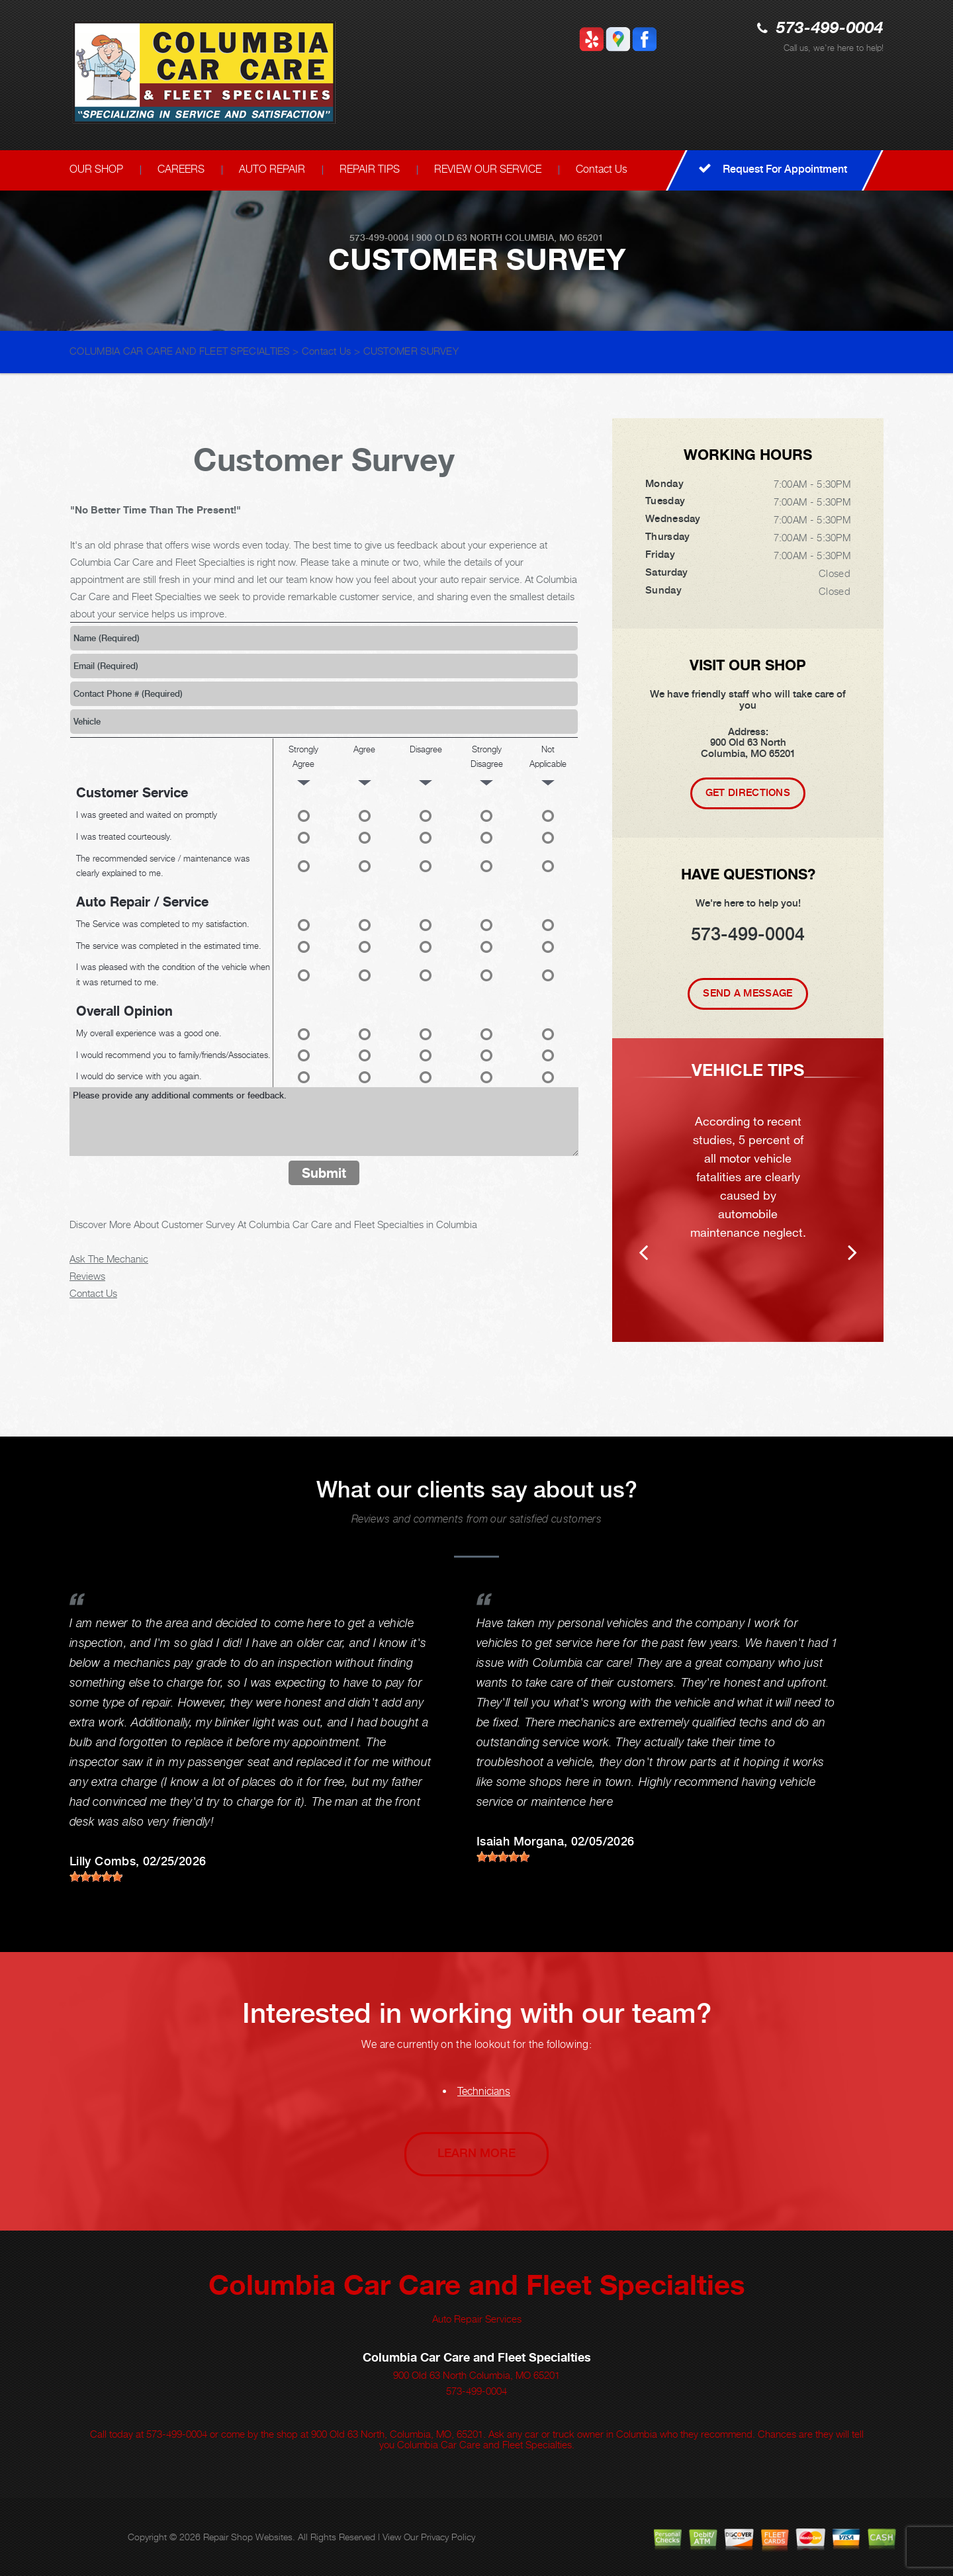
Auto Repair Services (477, 2319)
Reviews (87, 1276)
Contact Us (601, 169)
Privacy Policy (448, 2536)
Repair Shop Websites (248, 2536)
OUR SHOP (96, 169)
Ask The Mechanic (108, 1259)
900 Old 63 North (459, 237)
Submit (324, 1173)
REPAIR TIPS (370, 169)
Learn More (476, 2153)
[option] (748, 1190)
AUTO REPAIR (272, 169)
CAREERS (181, 169)
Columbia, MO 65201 (554, 237)
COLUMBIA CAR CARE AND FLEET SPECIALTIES (179, 351)
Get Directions (747, 793)
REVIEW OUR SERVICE (487, 169)
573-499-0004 (830, 29)
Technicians (483, 2091)
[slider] (95, 1876)
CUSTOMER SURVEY (411, 351)
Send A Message (747, 993)
